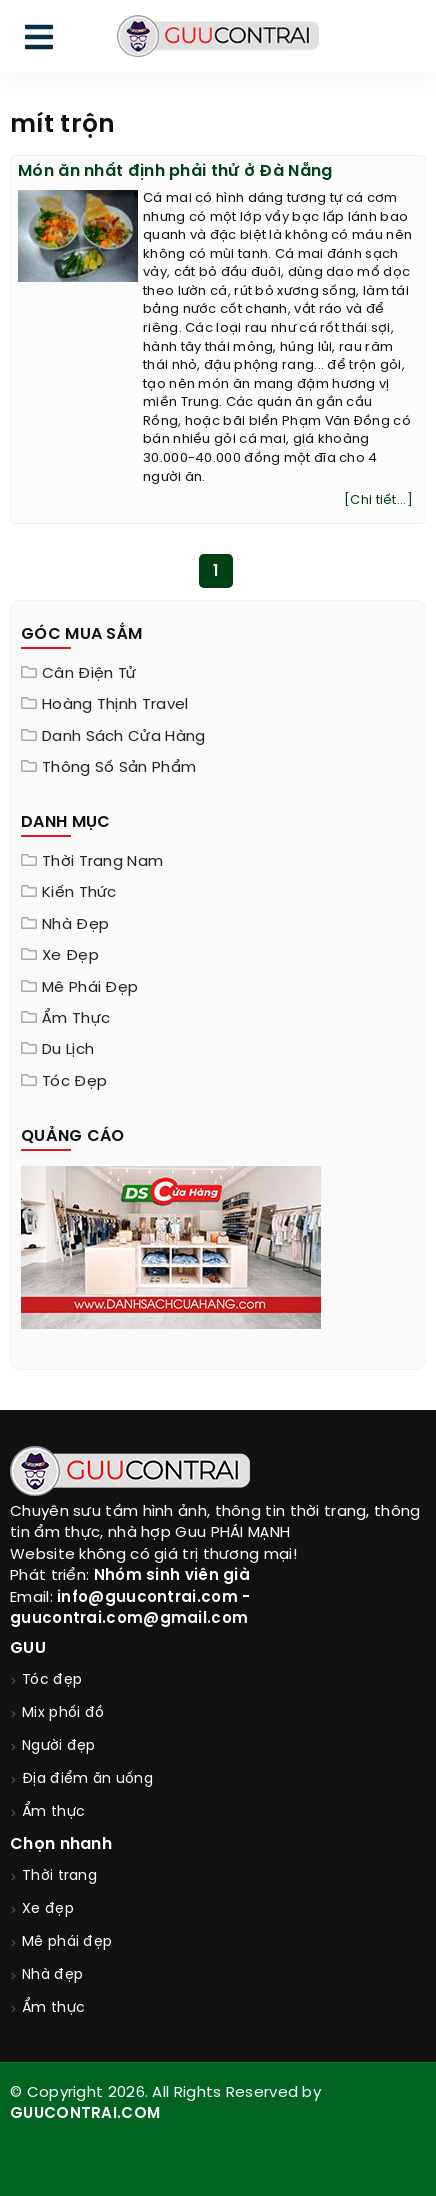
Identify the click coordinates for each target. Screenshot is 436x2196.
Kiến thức (79, 893)
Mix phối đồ (63, 1713)
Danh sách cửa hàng (123, 737)
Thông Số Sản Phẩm (119, 768)
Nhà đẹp (75, 925)
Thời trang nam (102, 862)
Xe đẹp (70, 956)
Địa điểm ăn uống (87, 1779)
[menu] (39, 41)
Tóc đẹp (74, 1082)
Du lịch (68, 1050)
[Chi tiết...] (378, 500)
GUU (28, 1648)
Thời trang (59, 1876)
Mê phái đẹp (90, 988)
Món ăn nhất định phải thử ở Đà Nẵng (175, 171)
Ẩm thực (76, 1019)
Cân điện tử (89, 674)
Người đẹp (59, 1746)
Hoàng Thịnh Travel (115, 705)
